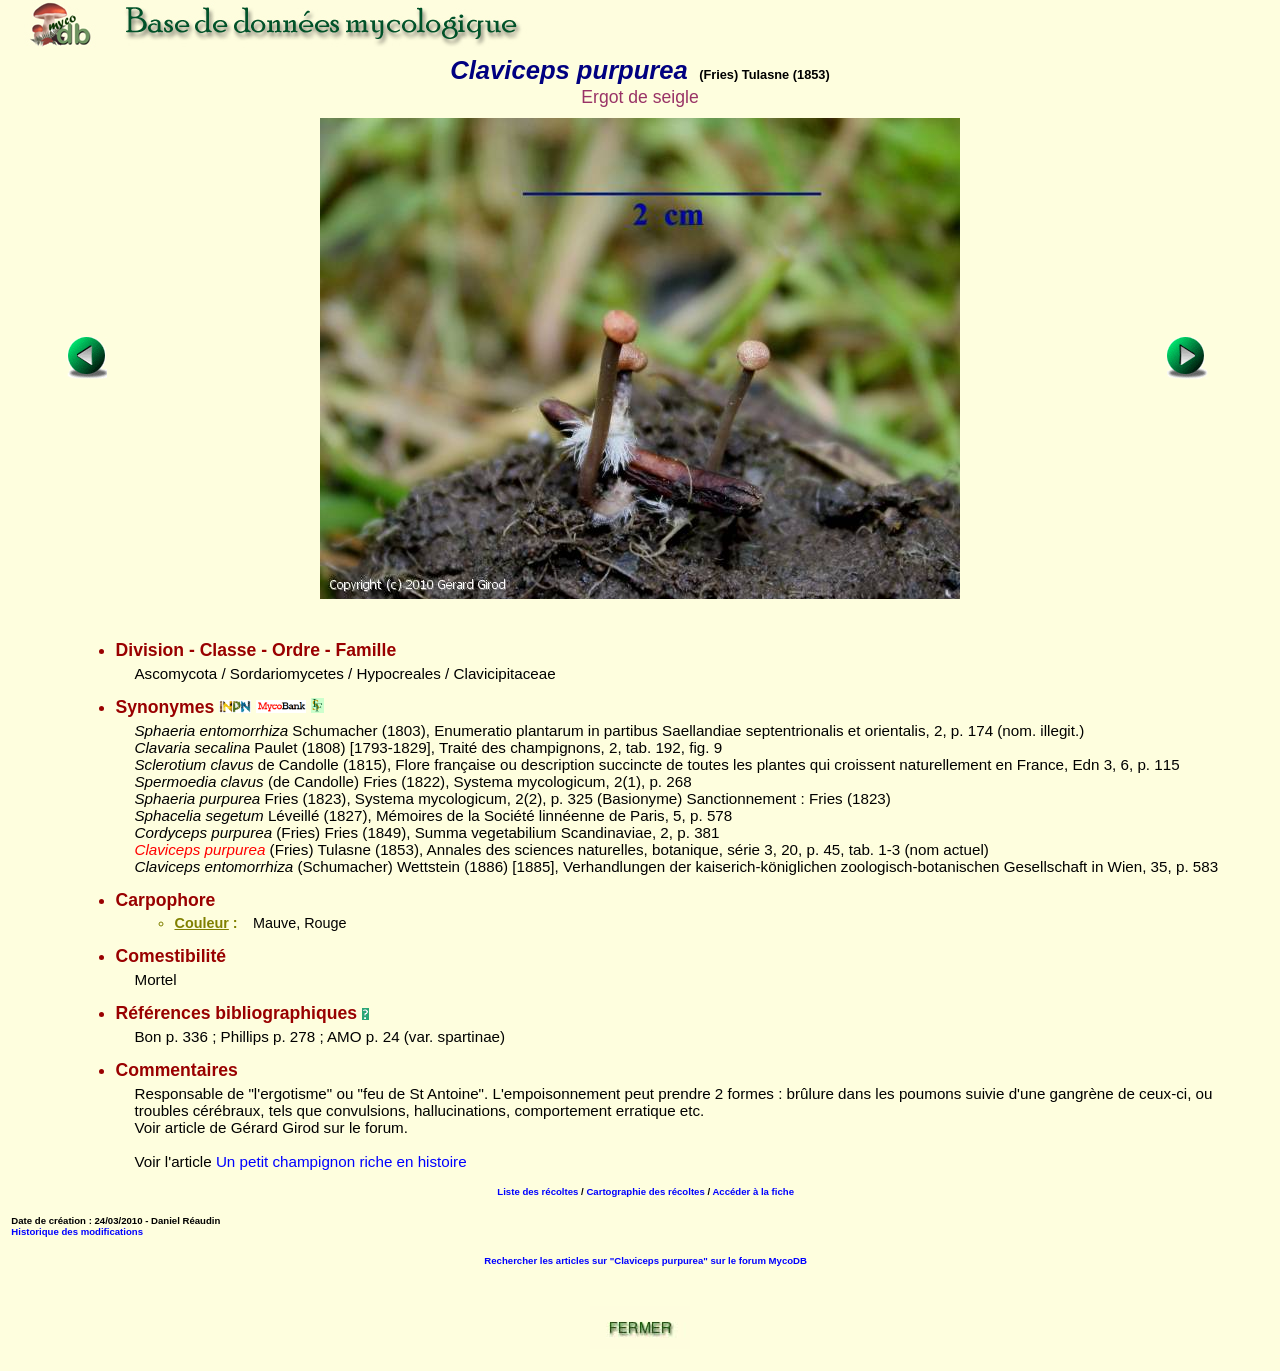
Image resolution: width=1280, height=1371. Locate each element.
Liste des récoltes (537, 1191)
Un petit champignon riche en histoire (341, 1161)
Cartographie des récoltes (645, 1191)
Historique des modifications (77, 1231)
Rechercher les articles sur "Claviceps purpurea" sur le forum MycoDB (645, 1260)
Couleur (201, 923)
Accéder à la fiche (753, 1191)
